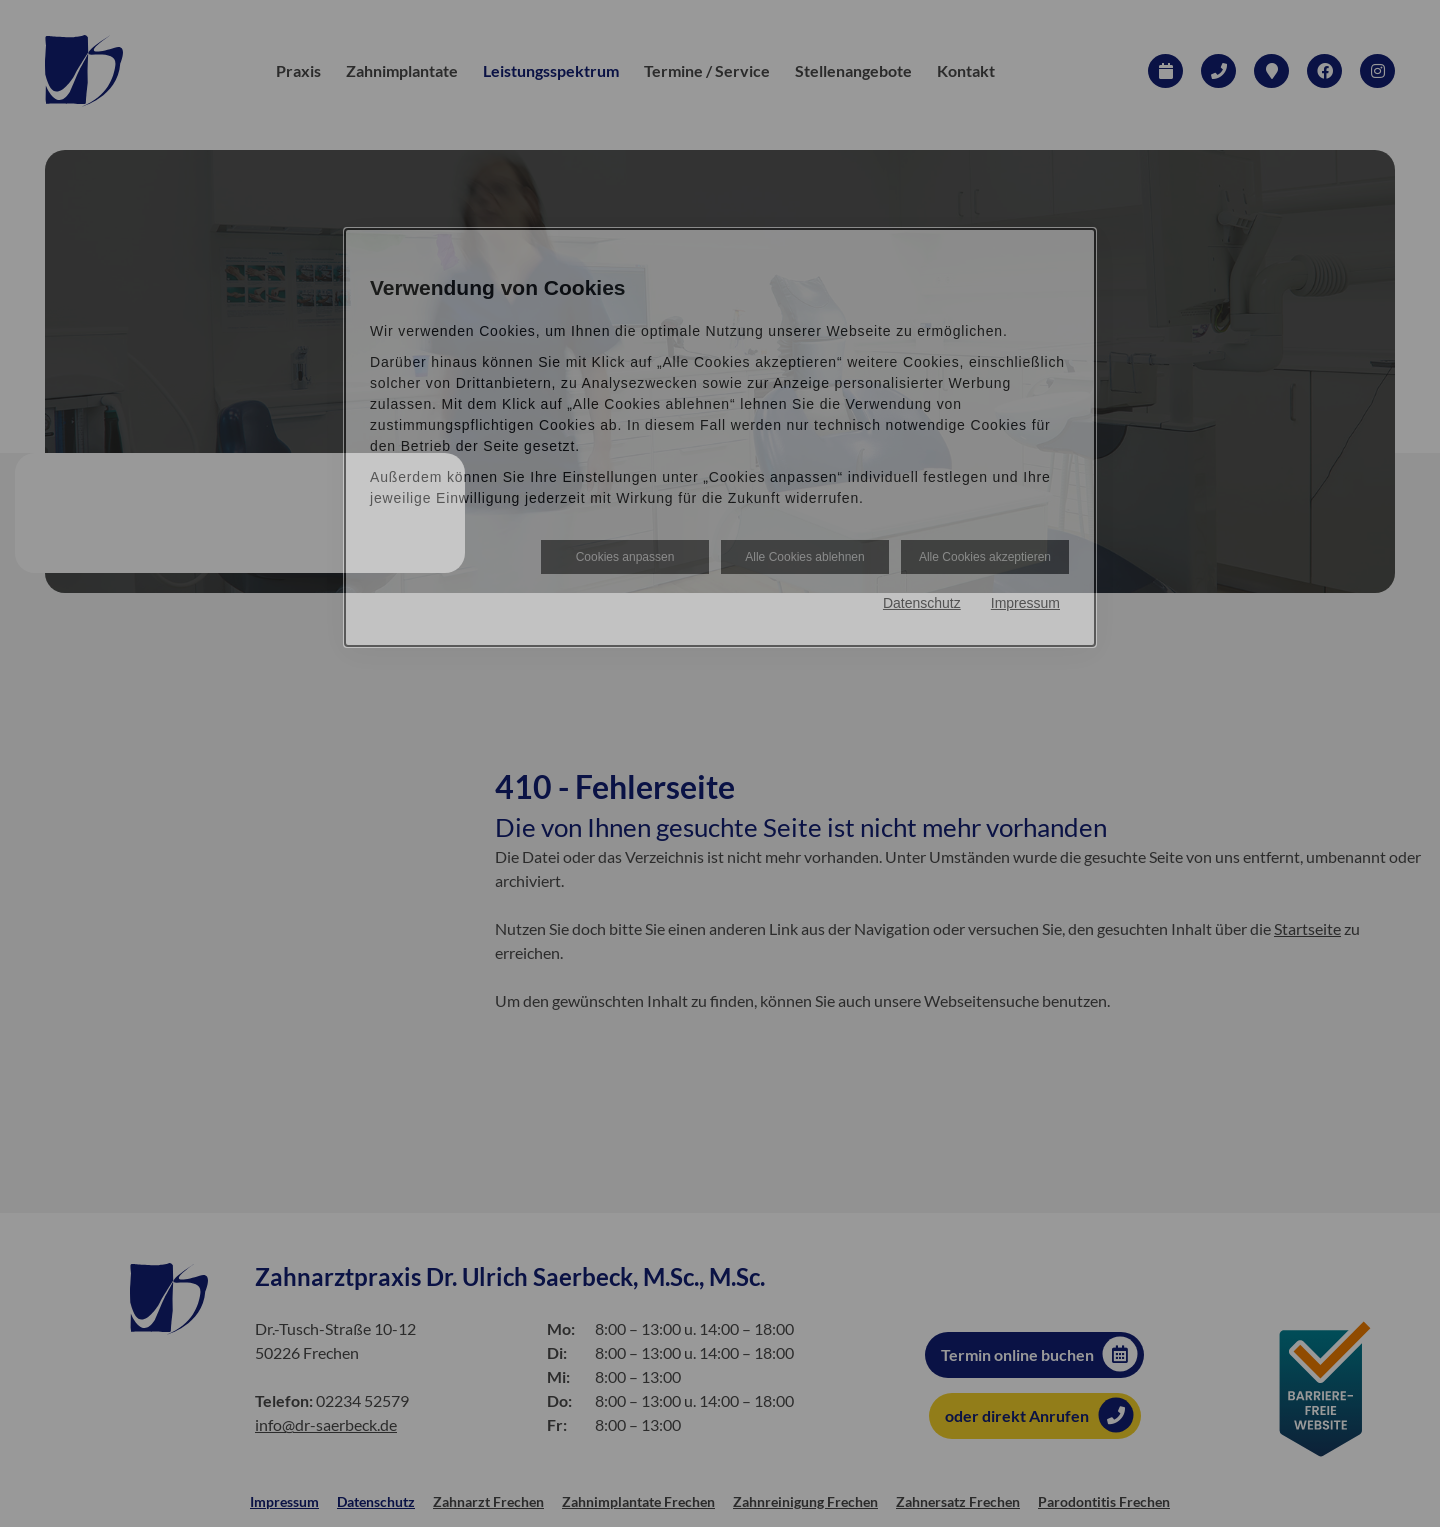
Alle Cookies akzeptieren (985, 557)
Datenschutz (922, 603)
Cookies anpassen (625, 557)
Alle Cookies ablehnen (804, 557)
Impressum (1025, 603)
